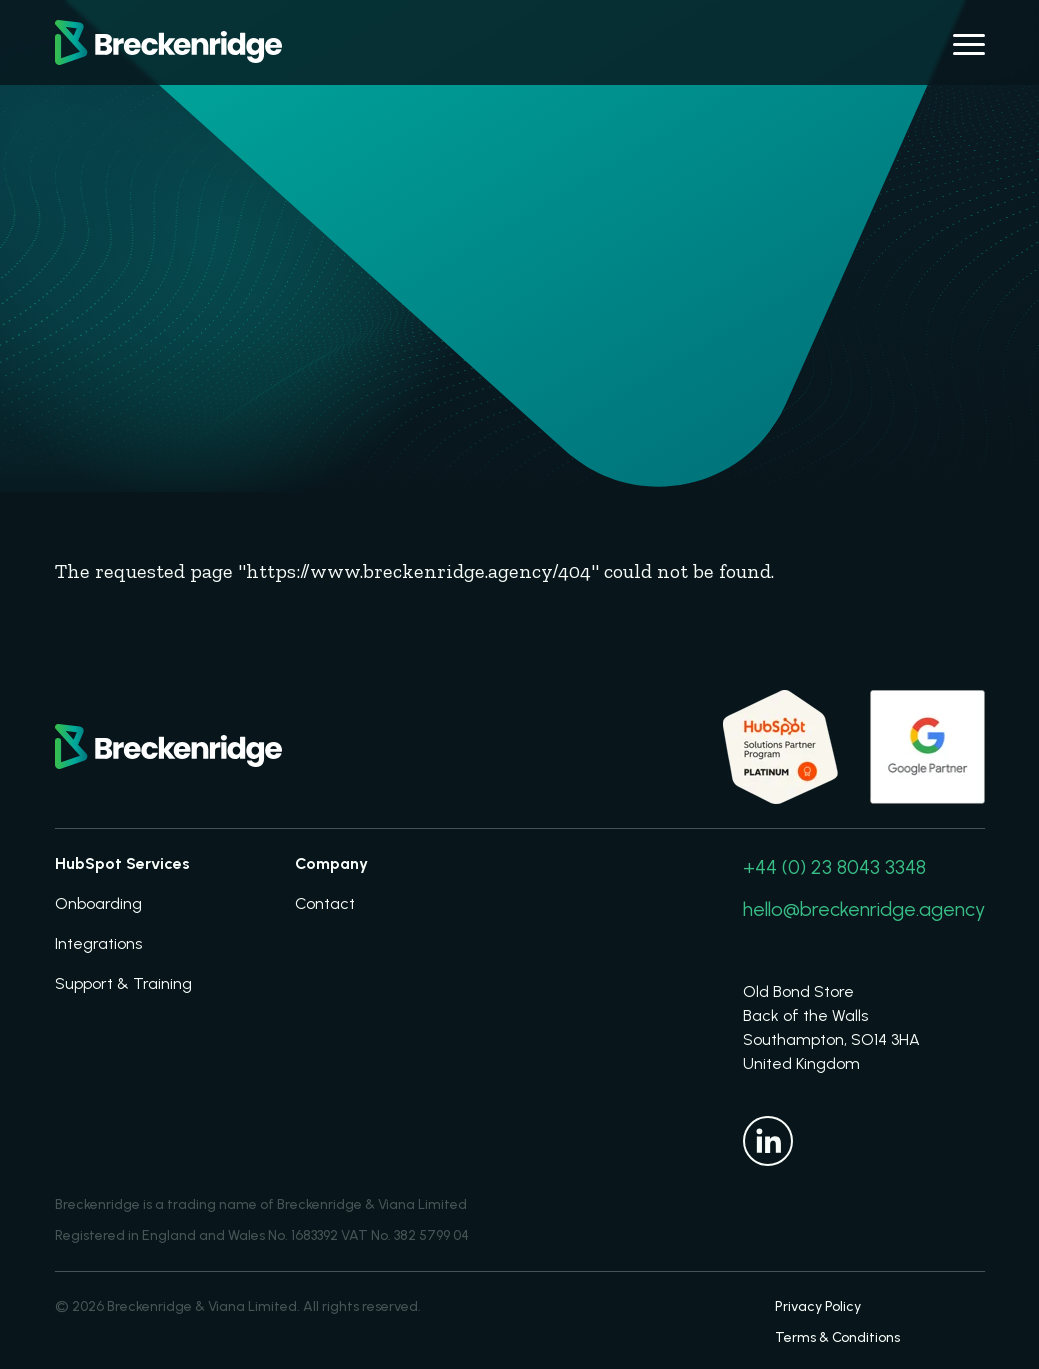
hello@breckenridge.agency (864, 909)
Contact (325, 903)
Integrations (98, 943)
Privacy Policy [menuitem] (818, 1306)
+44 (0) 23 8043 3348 (834, 867)
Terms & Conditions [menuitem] (837, 1337)
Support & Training (123, 983)
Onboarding (98, 903)
